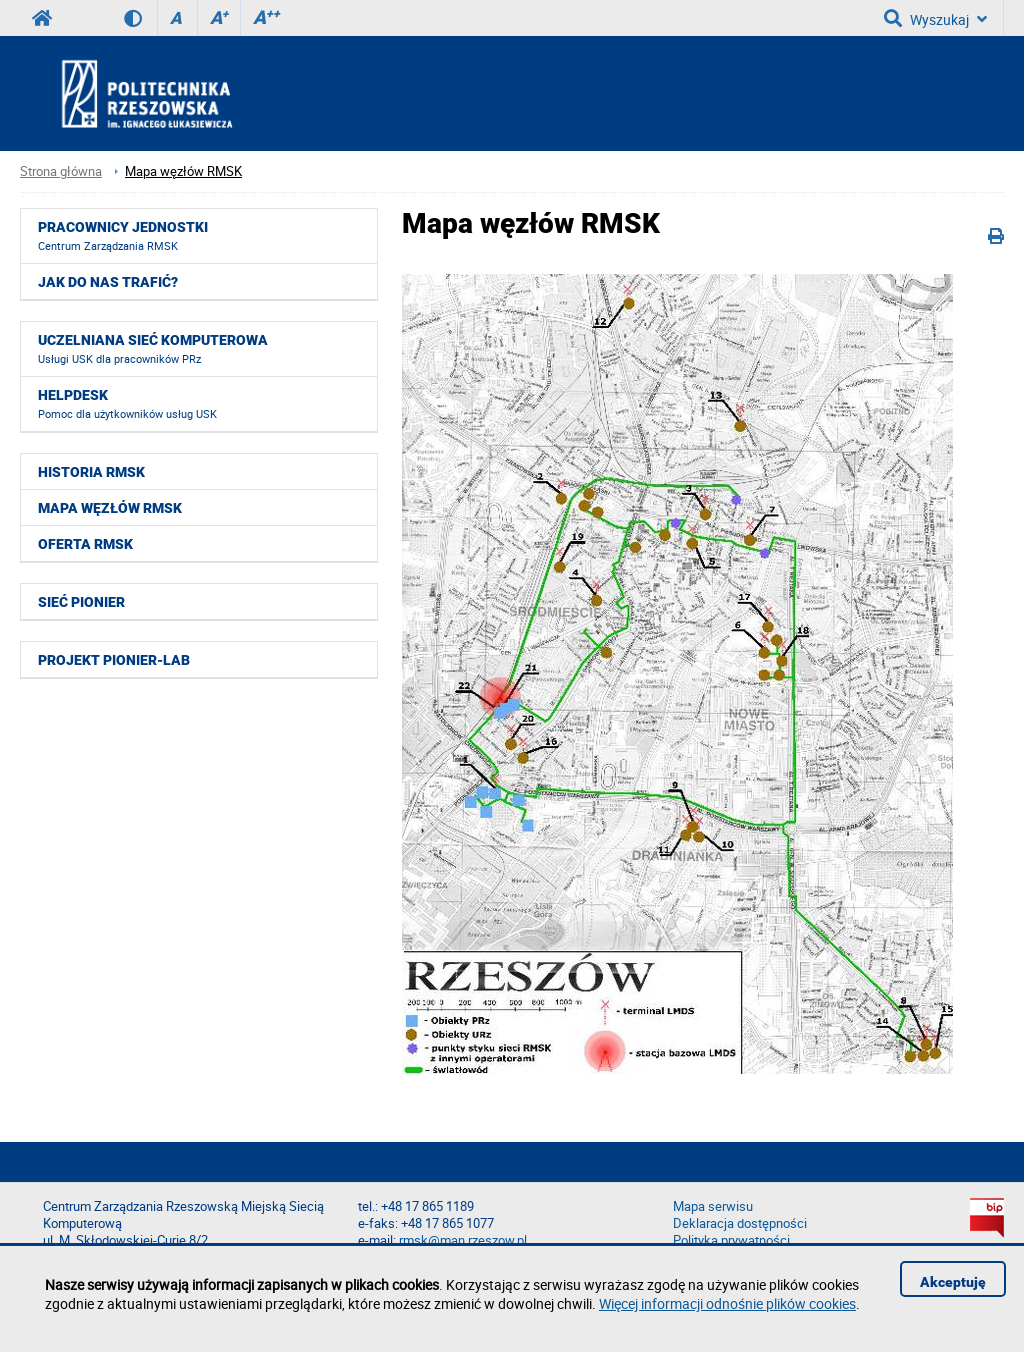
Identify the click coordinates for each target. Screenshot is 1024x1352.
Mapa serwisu (713, 1206)
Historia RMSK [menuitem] (91, 472)
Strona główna (61, 171)
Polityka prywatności (731, 1240)
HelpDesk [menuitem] (127, 404)
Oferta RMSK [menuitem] (85, 544)
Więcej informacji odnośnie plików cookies (727, 1303)
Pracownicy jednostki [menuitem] (123, 236)
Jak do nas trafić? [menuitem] (108, 282)
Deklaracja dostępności (740, 1223)
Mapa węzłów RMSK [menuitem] (110, 508)
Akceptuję (953, 1282)
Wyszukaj (935, 18)
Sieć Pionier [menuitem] (81, 602)
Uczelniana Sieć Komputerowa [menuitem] (153, 349)
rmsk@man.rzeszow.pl (463, 1240)
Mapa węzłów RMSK (183, 171)
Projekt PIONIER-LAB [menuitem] (114, 660)
